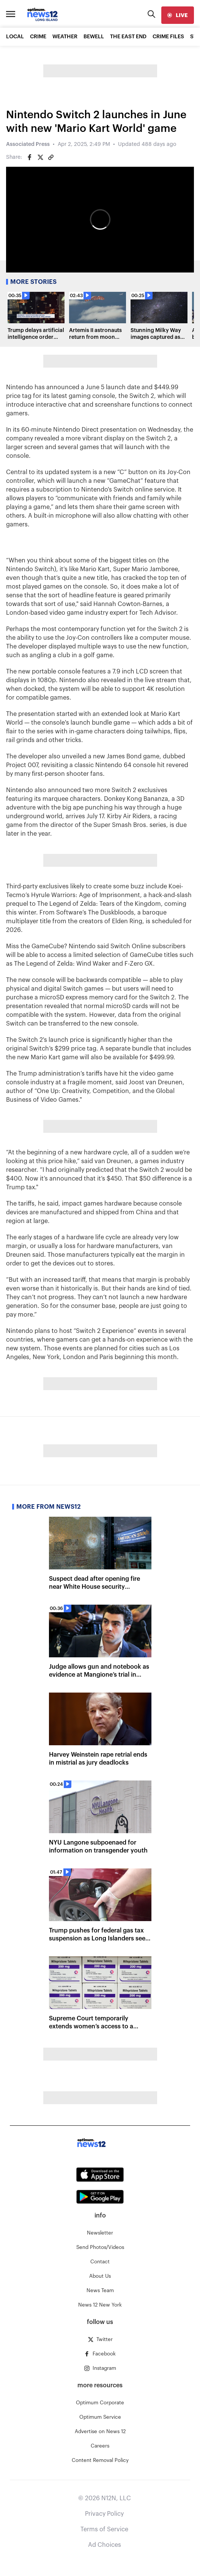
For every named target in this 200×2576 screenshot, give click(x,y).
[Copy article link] (51, 157)
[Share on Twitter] (40, 157)
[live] (177, 15)
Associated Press (28, 144)
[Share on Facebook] (30, 157)
